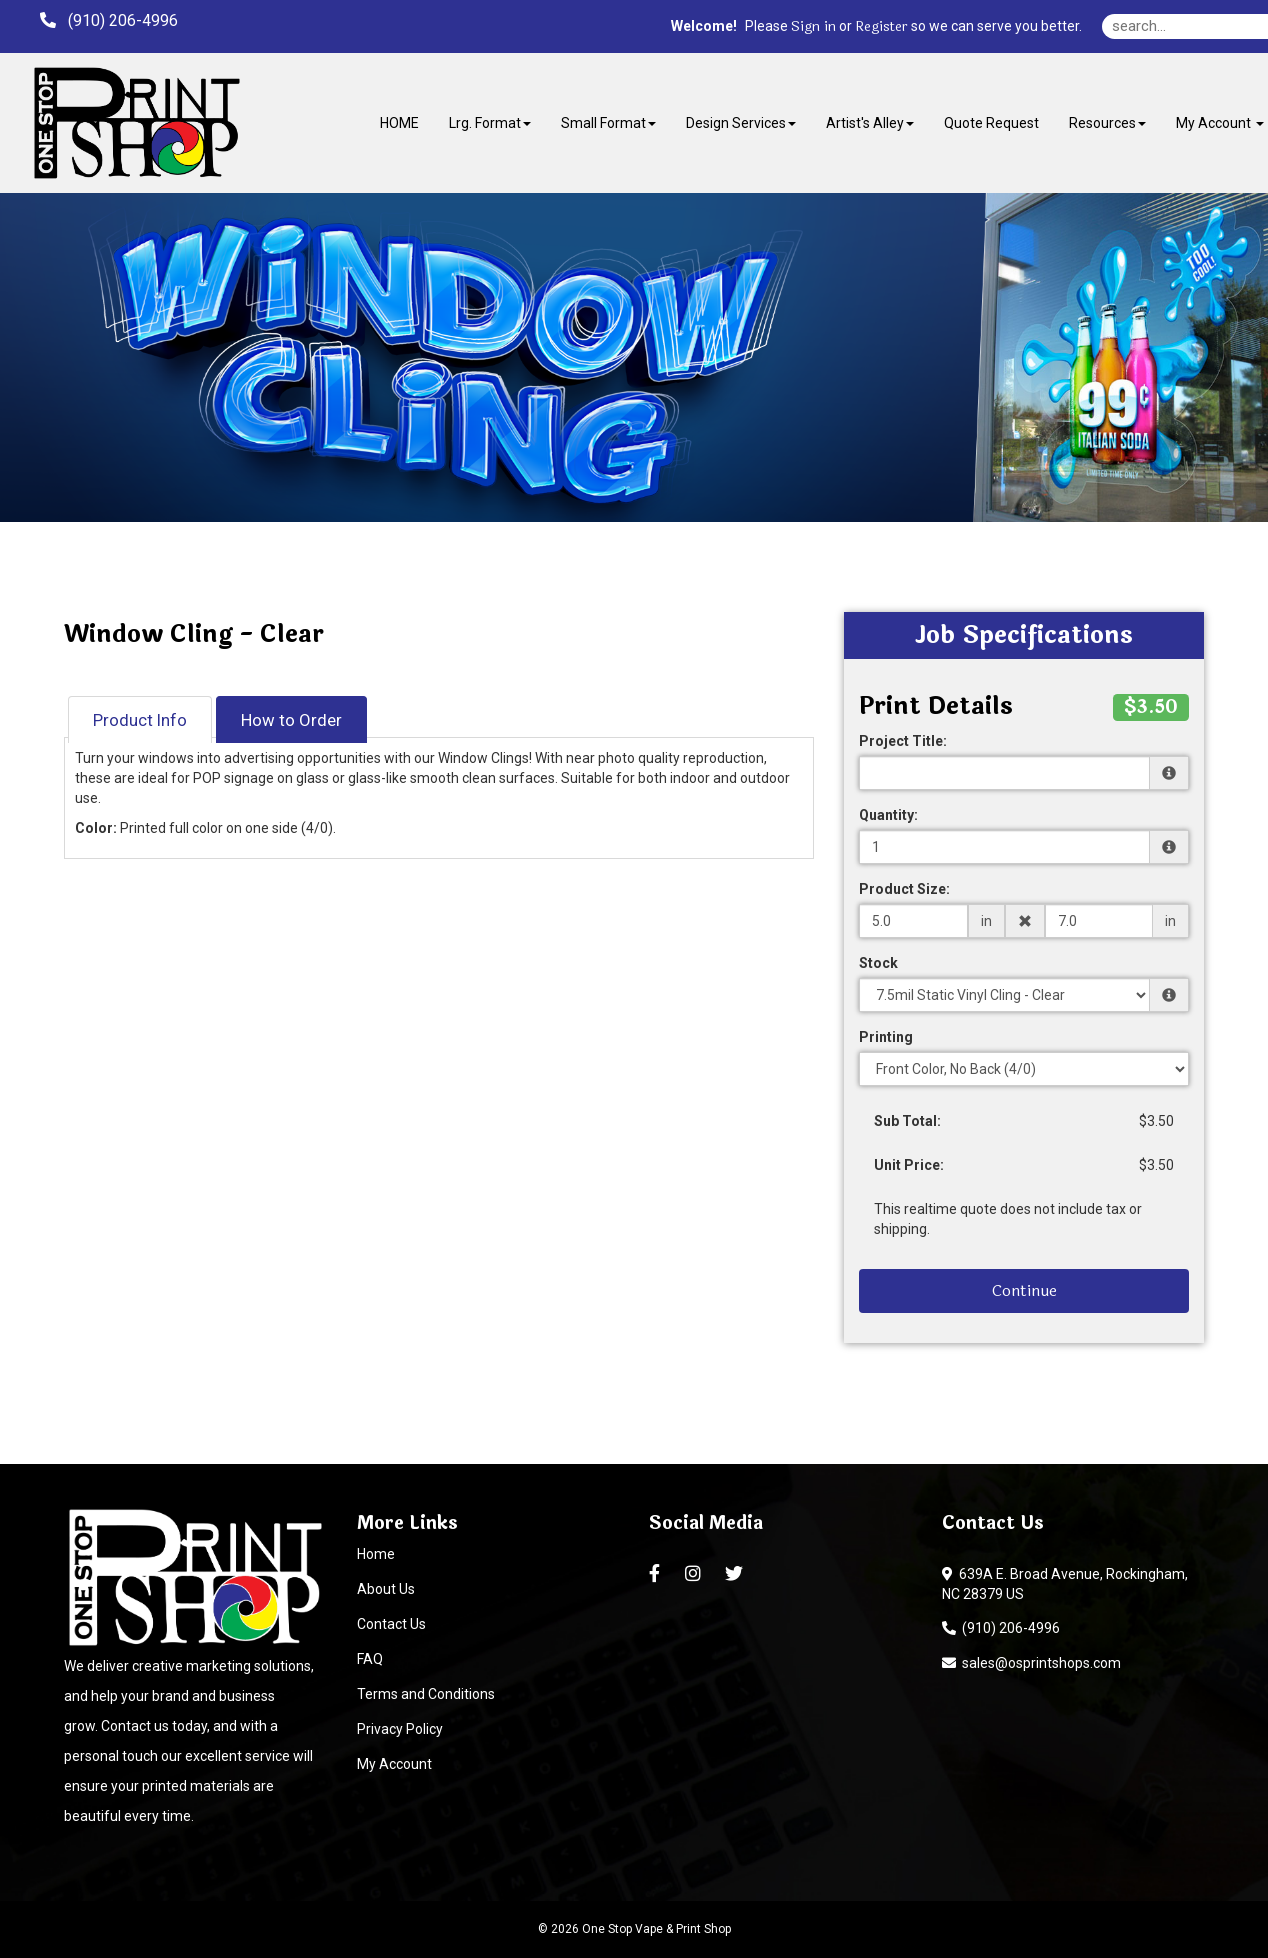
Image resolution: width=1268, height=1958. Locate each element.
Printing (886, 1037)
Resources (1107, 123)
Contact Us (391, 1624)
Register (881, 27)
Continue (1024, 1290)
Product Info (140, 720)
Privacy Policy (400, 1729)
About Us (386, 1589)
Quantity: (888, 815)
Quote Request (991, 123)
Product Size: (904, 889)
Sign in (813, 27)
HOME (399, 123)
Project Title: (903, 741)
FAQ (370, 1659)
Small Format (608, 123)
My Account (394, 1764)
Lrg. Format (490, 123)
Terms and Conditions (426, 1694)
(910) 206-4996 (1001, 1628)
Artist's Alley (870, 123)
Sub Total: (907, 1121)
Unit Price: (909, 1165)
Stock (878, 963)
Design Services (741, 123)
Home (376, 1554)
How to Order (291, 720)
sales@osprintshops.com (1031, 1663)
